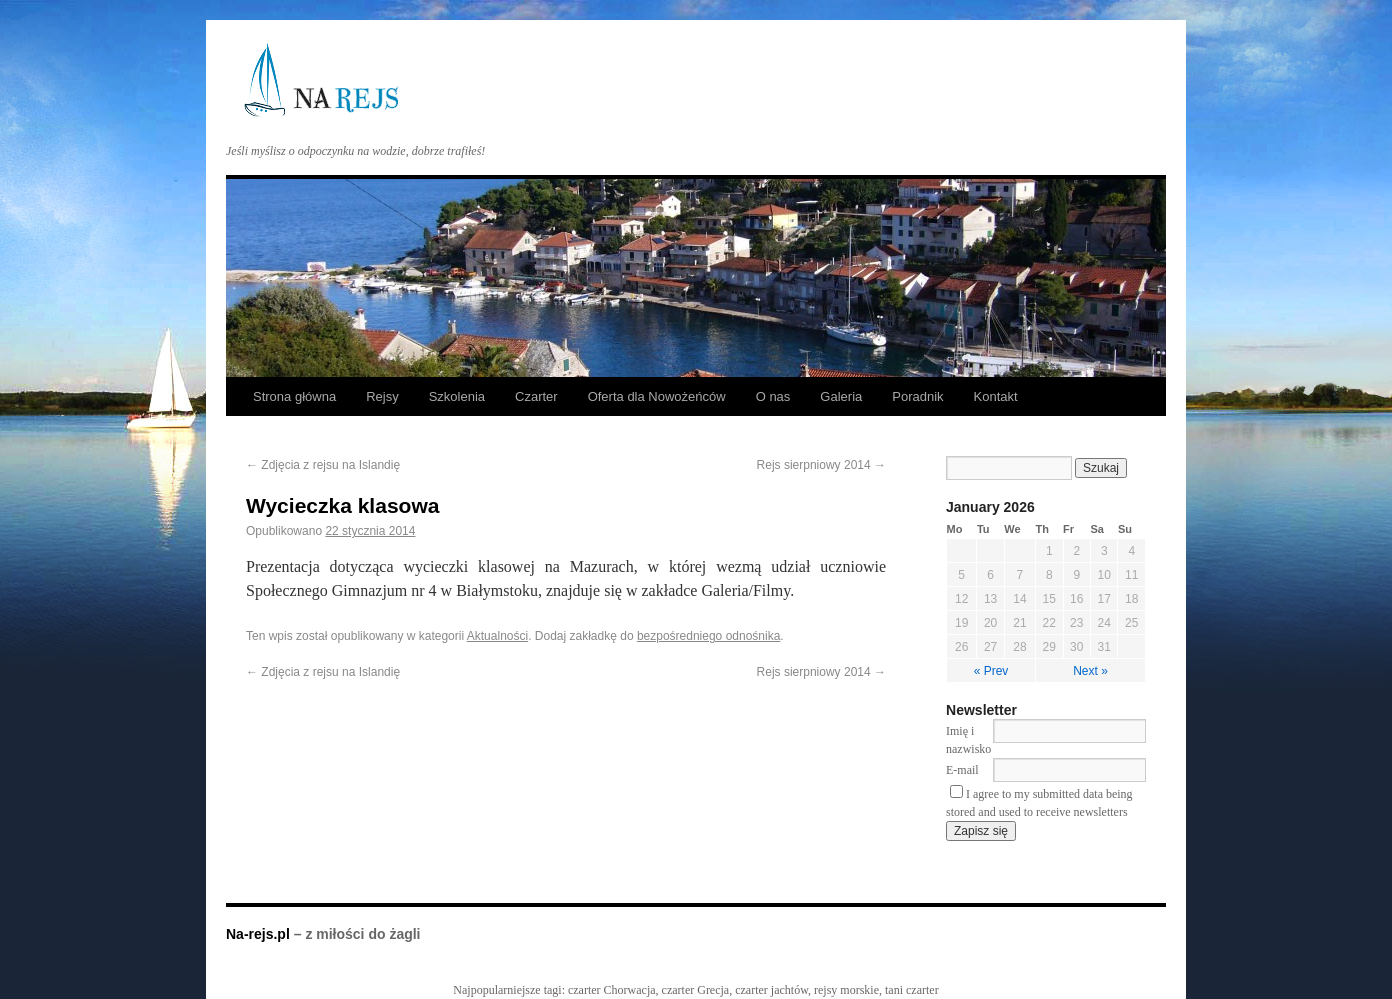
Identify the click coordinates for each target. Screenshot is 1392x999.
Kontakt (996, 396)
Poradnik (917, 396)
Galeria (841, 396)
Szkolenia (457, 396)
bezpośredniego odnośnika (708, 636)
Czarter (536, 396)
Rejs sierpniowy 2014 (821, 465)
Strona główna (294, 396)
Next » (1090, 671)
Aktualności (497, 636)
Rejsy (382, 396)
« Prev (991, 671)
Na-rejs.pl (260, 934)
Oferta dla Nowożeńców (657, 396)
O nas (773, 396)
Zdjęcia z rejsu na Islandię (323, 465)
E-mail (962, 770)
